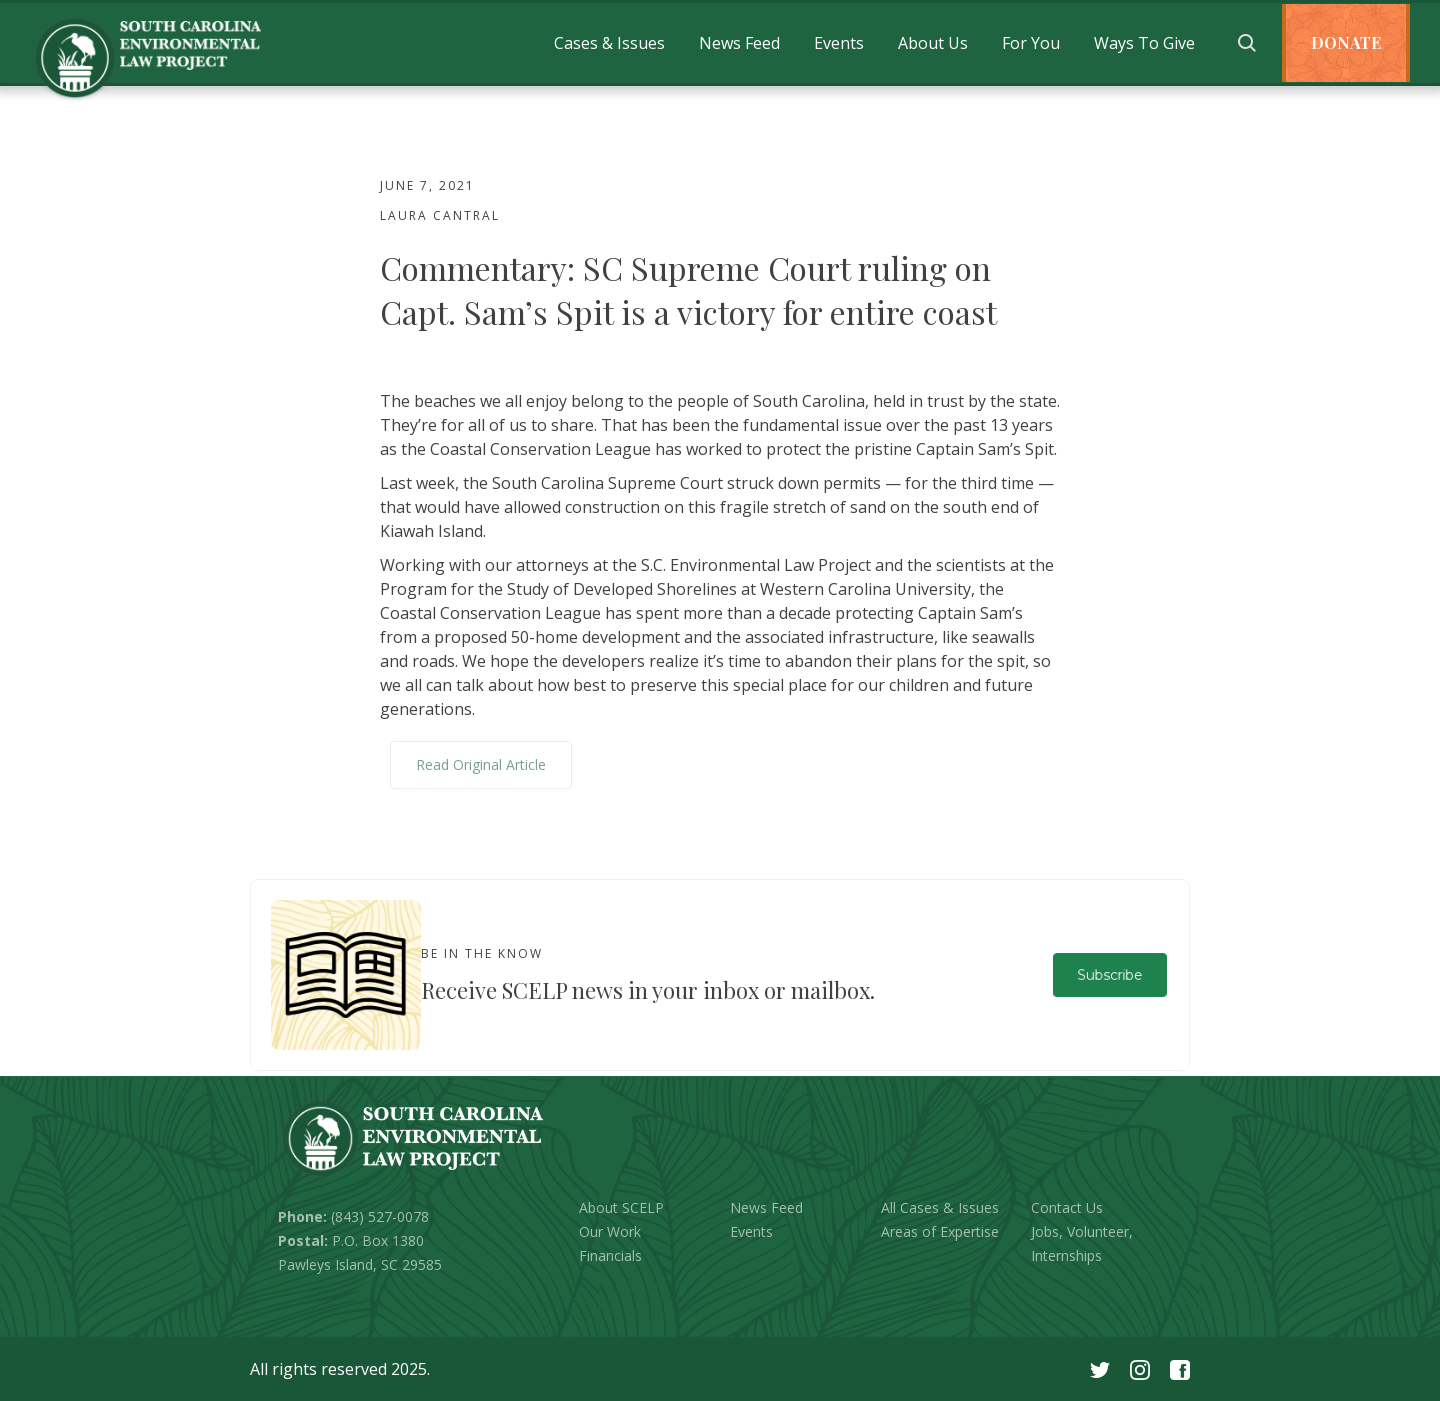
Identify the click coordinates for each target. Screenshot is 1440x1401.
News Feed (739, 43)
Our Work (610, 1231)
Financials (610, 1255)
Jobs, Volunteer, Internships (1082, 1243)
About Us (933, 43)
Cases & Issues (609, 43)
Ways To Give (1144, 43)
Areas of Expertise (940, 1231)
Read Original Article (481, 764)
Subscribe (1109, 974)
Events (839, 43)
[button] (609, 43)
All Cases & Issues (940, 1207)
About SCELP (621, 1207)
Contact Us (1067, 1207)
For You (1031, 43)
